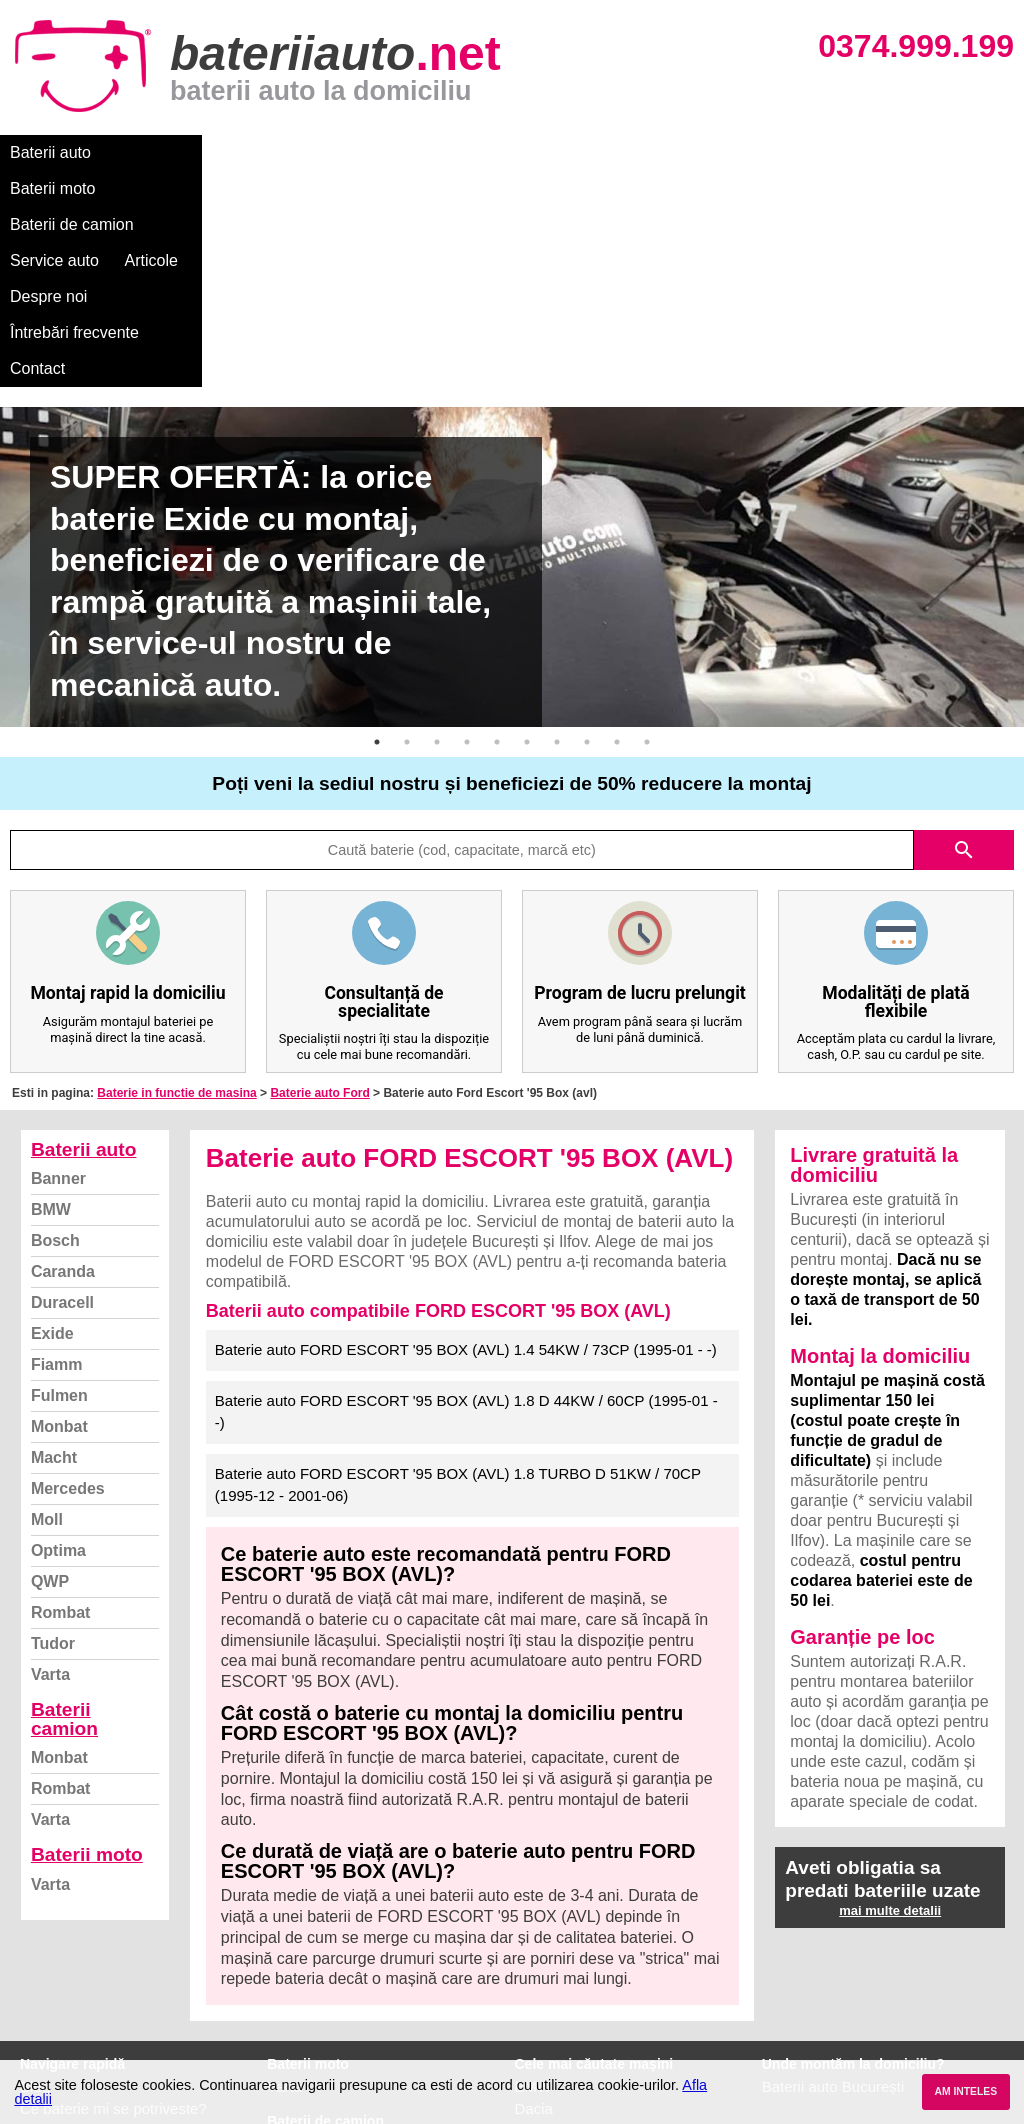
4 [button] (467, 526)
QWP (50, 1365)
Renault (541, 1980)
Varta (50, 1458)
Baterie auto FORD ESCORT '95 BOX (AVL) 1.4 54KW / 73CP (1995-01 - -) (466, 1133)
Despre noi (608, 152)
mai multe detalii (890, 1694)
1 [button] (377, 526)
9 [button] (617, 526)
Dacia (534, 1892)
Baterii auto (50, 152)
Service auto (421, 152)
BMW (51, 993)
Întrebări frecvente (731, 152)
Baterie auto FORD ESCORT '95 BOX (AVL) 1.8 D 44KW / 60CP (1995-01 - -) (466, 1196)
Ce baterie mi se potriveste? (113, 1892)
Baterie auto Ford (319, 877)
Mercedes (68, 1272)
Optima (58, 1334)
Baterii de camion (289, 152)
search (964, 634)
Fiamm (57, 1148)
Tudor (53, 1427)
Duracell (62, 1086)
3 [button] (437, 526)
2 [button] (407, 526)
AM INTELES (965, 2091)
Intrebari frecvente (80, 1936)
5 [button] (497, 526)
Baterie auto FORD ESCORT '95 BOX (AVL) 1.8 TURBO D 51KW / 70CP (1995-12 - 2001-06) (458, 1269)
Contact (849, 152)
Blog (35, 1870)
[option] (512, 351)
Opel (531, 2024)
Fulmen (59, 1179)
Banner (58, 962)
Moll (47, 1303)
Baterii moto (159, 152)
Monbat (59, 1210)
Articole (517, 152)
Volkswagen (555, 1958)
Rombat (61, 1396)
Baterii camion (64, 1503)
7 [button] (557, 526)
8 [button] (587, 526)
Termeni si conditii (79, 1958)
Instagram (53, 2002)
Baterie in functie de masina (176, 877)
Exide (52, 1117)
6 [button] (527, 526)
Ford (530, 1914)
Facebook (53, 1980)
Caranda (63, 1055)
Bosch (55, 1024)
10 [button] (647, 526)
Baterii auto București (833, 1870)
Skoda (536, 1936)
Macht (54, 1241)
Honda (537, 2046)
